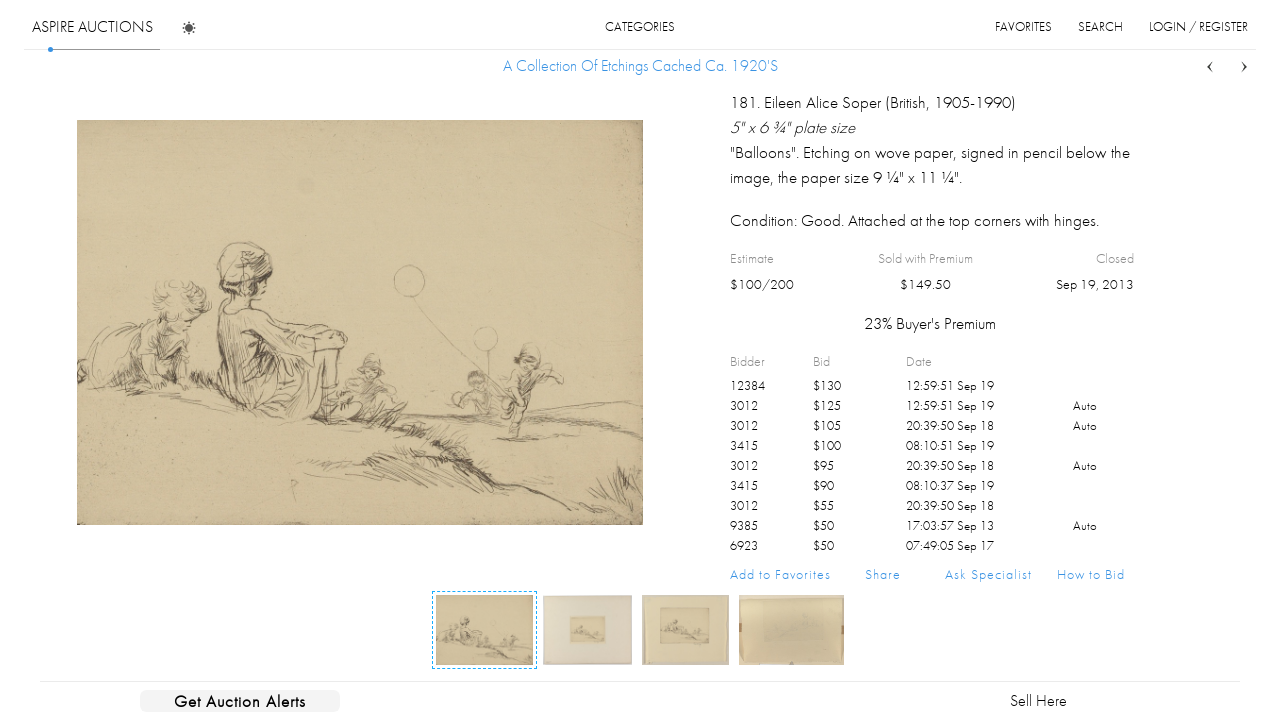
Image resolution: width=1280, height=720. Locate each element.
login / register (1198, 26)
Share (883, 574)
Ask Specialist (988, 574)
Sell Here (1038, 700)
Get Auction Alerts (240, 701)
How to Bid (1091, 574)
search (1100, 26)
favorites (1023, 26)
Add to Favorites (780, 574)
